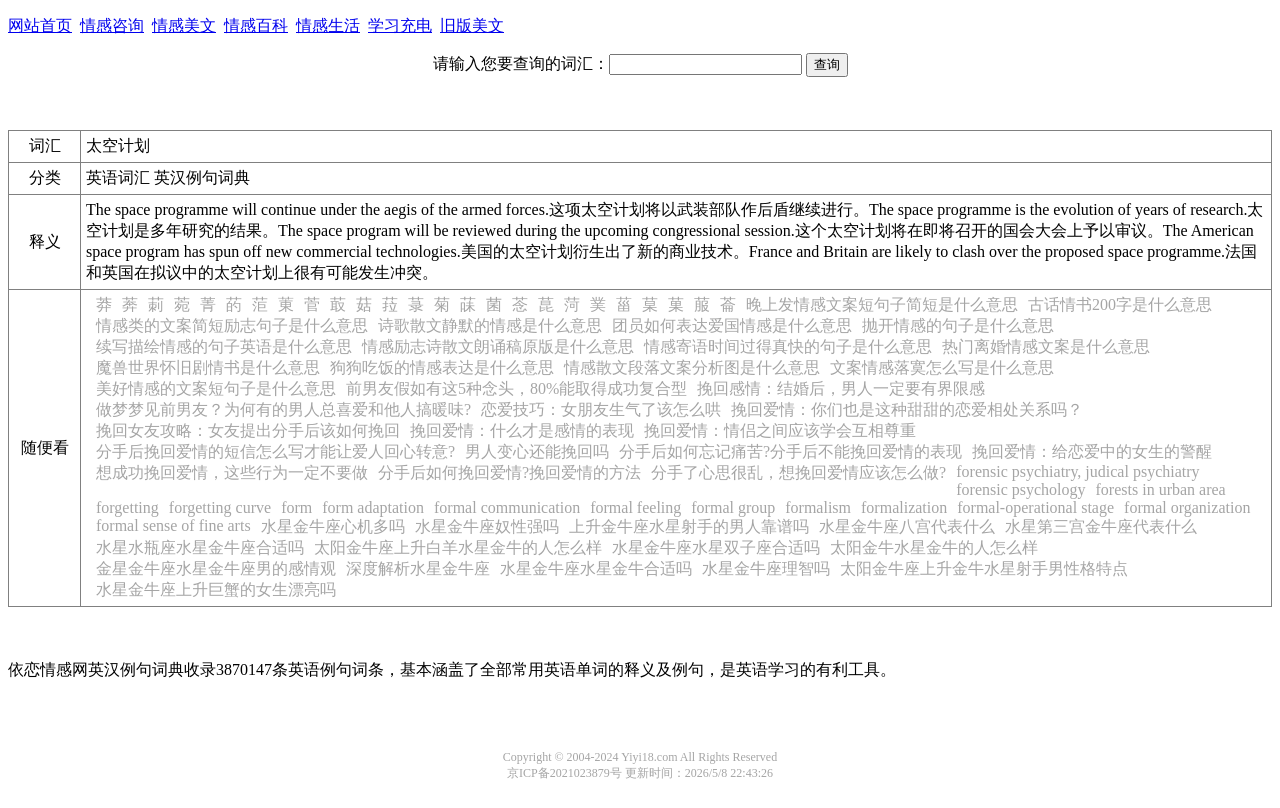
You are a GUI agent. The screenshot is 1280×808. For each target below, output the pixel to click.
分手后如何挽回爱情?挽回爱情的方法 (509, 472)
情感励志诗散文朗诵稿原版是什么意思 (498, 346)
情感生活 (328, 25)
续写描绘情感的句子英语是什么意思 (224, 346)
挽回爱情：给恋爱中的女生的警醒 (1092, 451)
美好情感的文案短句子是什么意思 (216, 388)
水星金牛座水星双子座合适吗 (716, 547)
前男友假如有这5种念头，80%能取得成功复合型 (516, 388)
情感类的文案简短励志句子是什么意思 (232, 325)
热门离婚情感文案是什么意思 (1046, 346)
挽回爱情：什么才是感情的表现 (522, 430)
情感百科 (256, 25)
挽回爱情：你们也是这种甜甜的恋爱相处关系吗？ (907, 409)
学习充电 (400, 25)
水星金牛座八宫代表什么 (907, 526)
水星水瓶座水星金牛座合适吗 (200, 547)
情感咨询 (112, 25)
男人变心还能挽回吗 (537, 451)
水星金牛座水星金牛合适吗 (596, 568)
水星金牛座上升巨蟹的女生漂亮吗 (216, 589)
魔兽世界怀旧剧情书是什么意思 (208, 367)
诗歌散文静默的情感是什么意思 (490, 325)
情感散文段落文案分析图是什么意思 (692, 367)
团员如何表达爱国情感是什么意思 (732, 325)
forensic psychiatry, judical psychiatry (1077, 471)
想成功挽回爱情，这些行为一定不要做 (232, 472)
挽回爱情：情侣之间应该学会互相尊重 (780, 430)
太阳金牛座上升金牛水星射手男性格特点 (984, 568)
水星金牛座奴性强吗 (487, 526)
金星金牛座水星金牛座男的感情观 (216, 568)
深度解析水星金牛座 (418, 568)
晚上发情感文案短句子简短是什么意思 (882, 304)
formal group (733, 507)
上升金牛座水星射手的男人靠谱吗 (689, 526)
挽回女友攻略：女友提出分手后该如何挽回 (248, 430)
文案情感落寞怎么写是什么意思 (942, 367)
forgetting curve (220, 507)
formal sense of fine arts (173, 525)
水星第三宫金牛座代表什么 (1101, 526)
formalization (904, 507)
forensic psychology (1020, 489)
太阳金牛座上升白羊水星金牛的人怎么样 (458, 547)
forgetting (127, 507)
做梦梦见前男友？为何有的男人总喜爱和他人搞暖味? (283, 409)
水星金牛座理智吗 (766, 568)
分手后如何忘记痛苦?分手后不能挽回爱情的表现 (790, 451)
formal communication (507, 507)
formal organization (1187, 507)
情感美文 (184, 25)
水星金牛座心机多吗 (333, 526)
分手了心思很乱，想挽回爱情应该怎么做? (798, 472)
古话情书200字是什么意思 (1120, 304)
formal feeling (635, 507)
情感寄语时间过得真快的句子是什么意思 (788, 346)
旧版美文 (472, 25)
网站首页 (40, 25)
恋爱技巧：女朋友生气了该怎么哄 (601, 409)
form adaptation (373, 507)
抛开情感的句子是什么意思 (958, 325)
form (296, 507)
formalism (818, 507)
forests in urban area (1161, 489)
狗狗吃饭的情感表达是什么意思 (442, 367)
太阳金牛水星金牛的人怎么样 (934, 547)
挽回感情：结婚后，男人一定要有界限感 (841, 388)
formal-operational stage (1035, 507)
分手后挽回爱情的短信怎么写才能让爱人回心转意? (275, 451)
